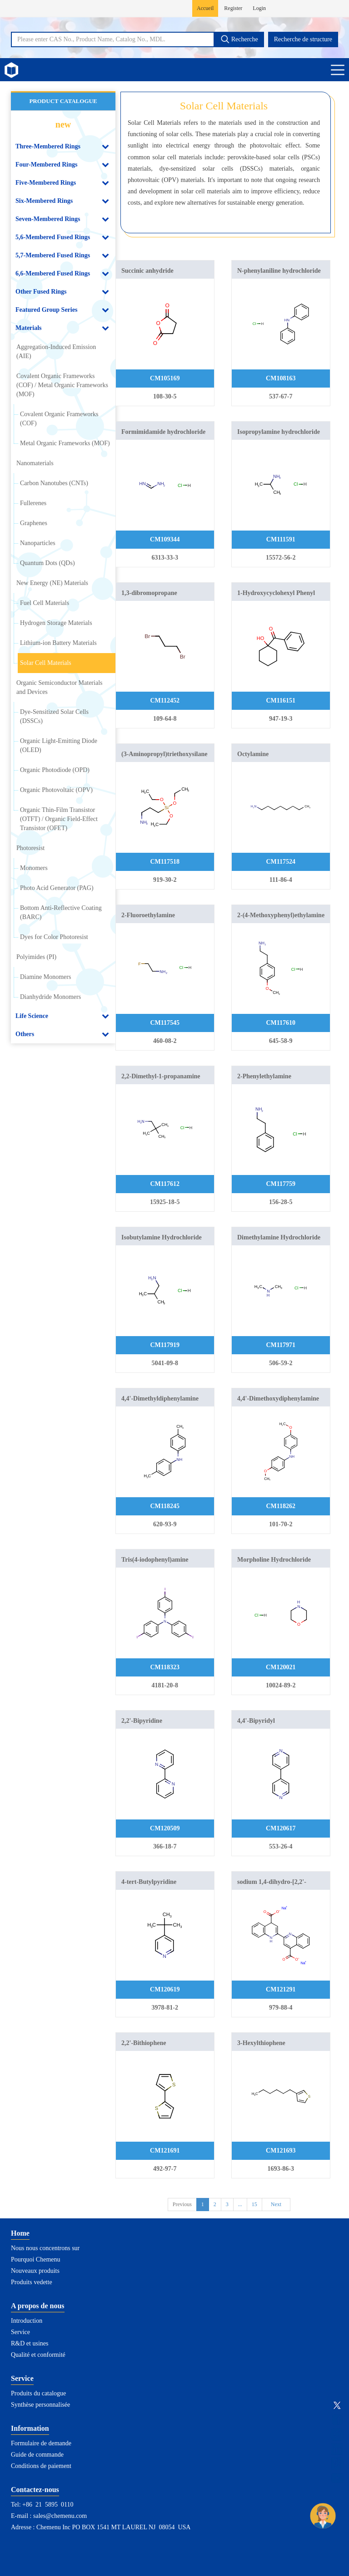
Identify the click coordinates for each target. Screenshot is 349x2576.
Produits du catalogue (38, 2393)
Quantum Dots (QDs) (47, 563)
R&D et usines (29, 2343)
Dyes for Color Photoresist (54, 937)
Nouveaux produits (35, 2270)
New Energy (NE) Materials (52, 583)
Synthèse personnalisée (40, 2404)
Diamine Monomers (45, 976)
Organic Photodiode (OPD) (55, 770)
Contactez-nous (35, 2489)
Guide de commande (37, 2454)
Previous (182, 2204)
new (63, 124)
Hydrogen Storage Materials (56, 622)
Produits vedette (31, 2282)
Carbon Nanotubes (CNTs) (54, 483)
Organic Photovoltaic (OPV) (56, 790)
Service (20, 2332)
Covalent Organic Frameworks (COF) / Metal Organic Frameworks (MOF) (62, 385)
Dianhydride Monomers (50, 996)
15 (254, 2204)
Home (20, 2233)
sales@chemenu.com (60, 2515)
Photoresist (30, 848)
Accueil (205, 8)
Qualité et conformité (38, 2354)
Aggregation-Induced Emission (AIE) (56, 351)
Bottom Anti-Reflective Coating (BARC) (61, 912)
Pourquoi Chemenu (35, 2259)
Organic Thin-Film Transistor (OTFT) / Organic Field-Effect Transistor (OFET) (59, 818)
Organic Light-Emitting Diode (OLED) (58, 745)
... (240, 2204)
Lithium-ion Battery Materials (58, 642)
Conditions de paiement (41, 2466)
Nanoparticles (37, 543)
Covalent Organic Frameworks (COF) (59, 419)
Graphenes (33, 523)
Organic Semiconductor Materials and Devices (59, 687)
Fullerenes (33, 503)
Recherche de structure (303, 39)
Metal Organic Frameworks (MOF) (65, 443)
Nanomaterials (35, 463)
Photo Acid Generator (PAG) (57, 888)
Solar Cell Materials (45, 662)
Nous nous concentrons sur (45, 2248)
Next (276, 2204)
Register (233, 8)
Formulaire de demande (41, 2443)
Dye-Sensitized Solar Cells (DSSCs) (54, 716)
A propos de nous (38, 2306)
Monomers (34, 868)
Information (30, 2428)
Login (259, 8)
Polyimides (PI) (36, 957)
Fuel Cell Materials (44, 603)
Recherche (239, 39)
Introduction (26, 2320)
